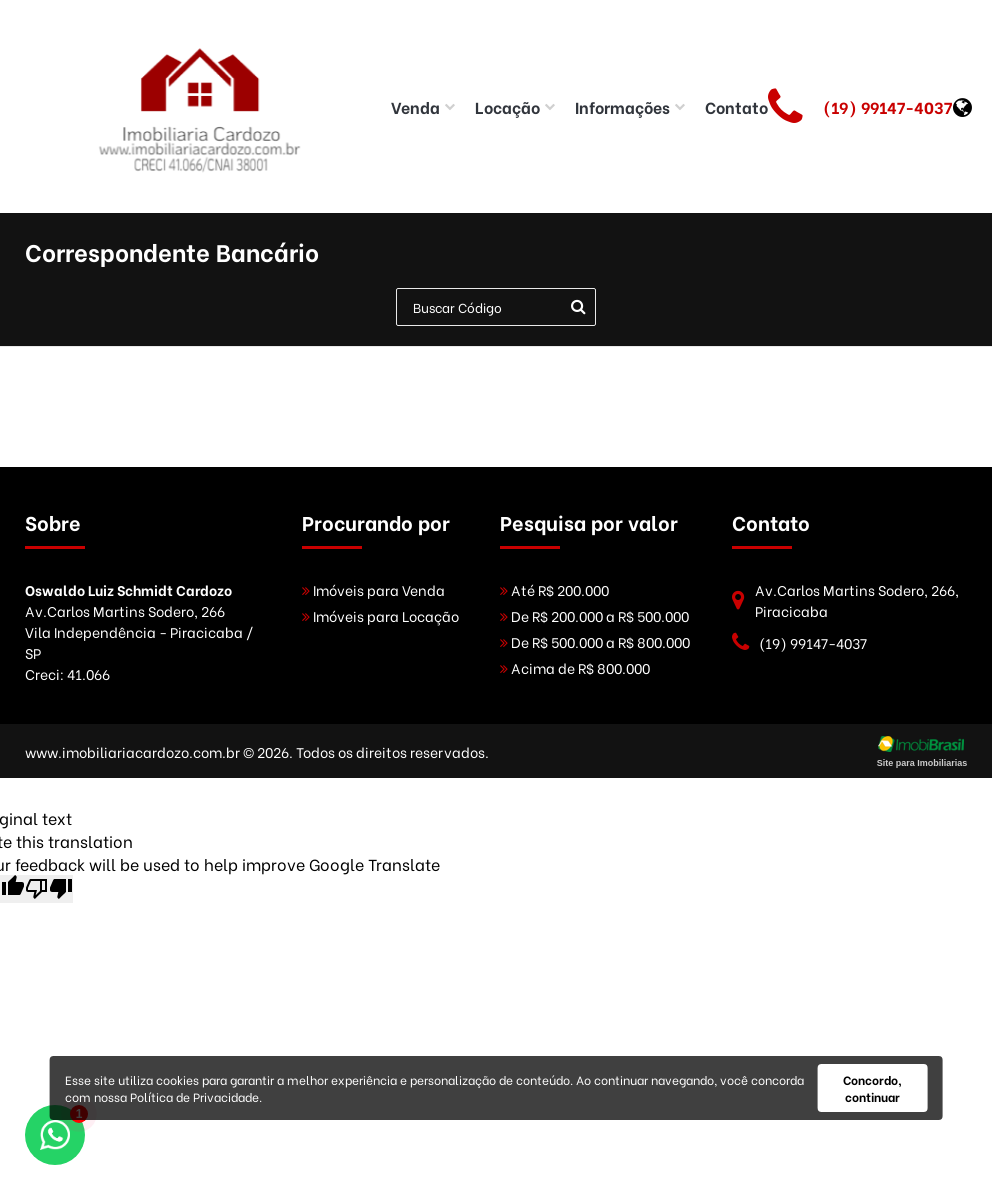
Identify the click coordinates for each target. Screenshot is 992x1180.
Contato (736, 106)
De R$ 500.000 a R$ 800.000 (595, 641)
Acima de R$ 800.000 (575, 667)
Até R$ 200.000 (554, 589)
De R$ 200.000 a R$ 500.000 (594, 615)
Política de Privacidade (194, 1096)
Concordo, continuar (872, 1088)
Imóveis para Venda (373, 589)
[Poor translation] (49, 889)
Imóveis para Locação (380, 615)
